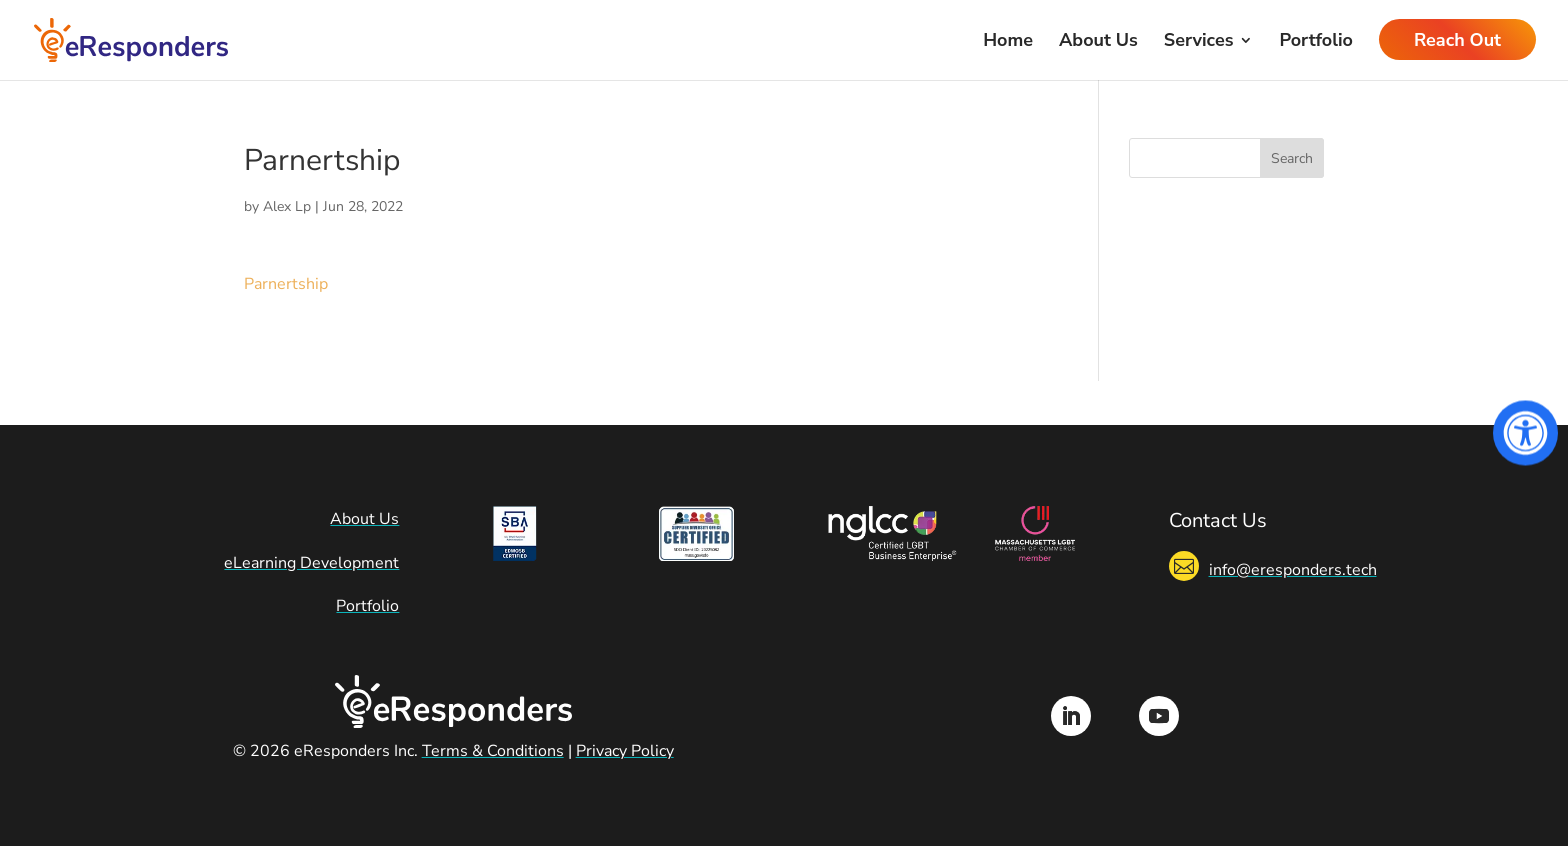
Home (1008, 42)
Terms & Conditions (493, 751)
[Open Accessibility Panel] (1525, 433)
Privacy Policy (625, 751)
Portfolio (1315, 42)
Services (1199, 42)
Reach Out (1457, 42)
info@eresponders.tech (1293, 570)
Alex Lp (287, 206)
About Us (1098, 42)
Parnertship (286, 284)
